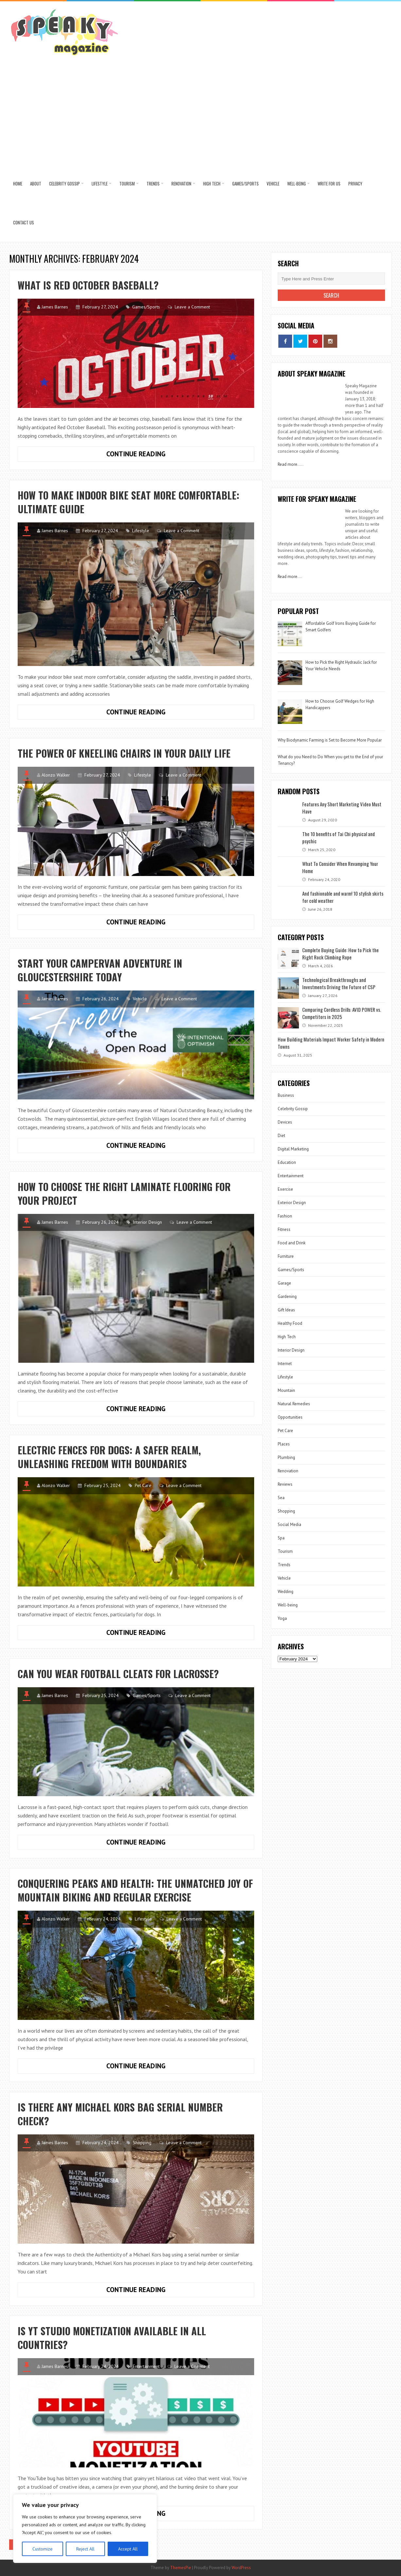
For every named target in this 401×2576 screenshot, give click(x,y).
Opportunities (290, 1417)
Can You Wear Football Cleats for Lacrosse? (118, 1673)
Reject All (85, 2549)
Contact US (23, 222)
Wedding (285, 1591)
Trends (153, 183)
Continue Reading (152, 455)
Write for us (329, 183)
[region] (85, 2528)
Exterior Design (292, 1202)
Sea (281, 1497)
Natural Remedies (294, 1404)
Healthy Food (290, 1323)
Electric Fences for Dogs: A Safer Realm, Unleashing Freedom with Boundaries (109, 1457)
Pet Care (143, 1485)
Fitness (284, 1229)
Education (287, 1162)
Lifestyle (100, 183)
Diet (281, 1135)
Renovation (181, 183)
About (35, 183)
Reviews (285, 1484)
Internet (285, 1363)
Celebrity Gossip (64, 183)
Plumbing (286, 1457)
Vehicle (273, 183)
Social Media (289, 1524)
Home (17, 183)
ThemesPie (180, 2567)
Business (286, 1095)
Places (284, 1444)
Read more (287, 464)
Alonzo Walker (56, 775)
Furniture (286, 1256)
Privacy (355, 183)
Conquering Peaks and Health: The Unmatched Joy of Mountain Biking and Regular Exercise (135, 1890)
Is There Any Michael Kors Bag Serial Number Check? (120, 2114)
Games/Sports (245, 183)
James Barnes (55, 307)
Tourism (127, 183)
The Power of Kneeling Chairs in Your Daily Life (124, 753)
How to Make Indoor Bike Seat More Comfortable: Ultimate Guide (128, 502)
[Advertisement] (200, 115)
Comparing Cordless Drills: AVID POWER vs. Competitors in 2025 (341, 1013)
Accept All (128, 2549)
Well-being (296, 183)
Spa (281, 1538)
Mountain (286, 1390)
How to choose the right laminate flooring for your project (124, 1193)
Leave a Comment (192, 307)
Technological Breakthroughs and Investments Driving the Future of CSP (338, 983)
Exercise (285, 1189)
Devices (285, 1122)
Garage (284, 1283)
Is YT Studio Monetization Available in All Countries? (112, 2337)
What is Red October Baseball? (88, 285)
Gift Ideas (286, 1310)
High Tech (211, 183)
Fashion (285, 1216)
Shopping (142, 2143)
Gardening (287, 1296)
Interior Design (147, 1222)
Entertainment (146, 2366)
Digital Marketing (294, 1149)
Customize (42, 2549)
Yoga (282, 1618)
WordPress (241, 2567)
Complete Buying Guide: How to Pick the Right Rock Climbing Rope (340, 953)
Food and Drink (291, 1243)
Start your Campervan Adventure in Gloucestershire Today (100, 970)
